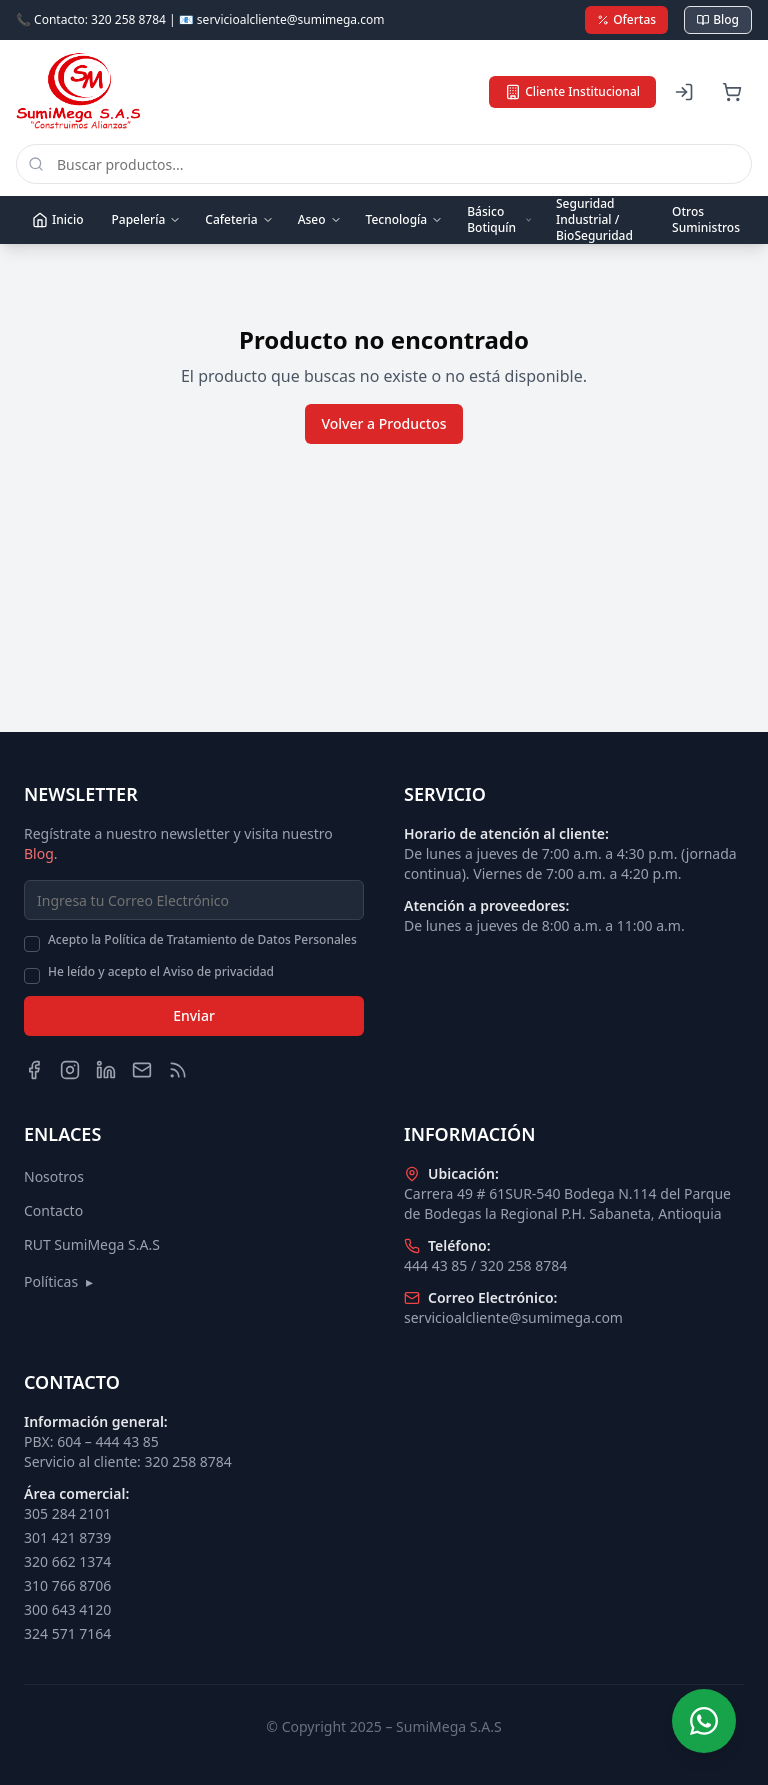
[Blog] (178, 1070)
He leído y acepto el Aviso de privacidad (161, 972)
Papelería (146, 219)
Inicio (57, 219)
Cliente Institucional (572, 91)
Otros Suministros (706, 219)
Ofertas (626, 19)
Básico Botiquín (499, 219)
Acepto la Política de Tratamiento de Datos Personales (202, 940)
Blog (718, 19)
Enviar (194, 1015)
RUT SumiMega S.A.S (92, 1244)
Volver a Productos (383, 423)
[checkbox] (32, 944)
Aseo (320, 219)
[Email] (142, 1070)
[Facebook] (34, 1070)
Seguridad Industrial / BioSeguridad (594, 220)
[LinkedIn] (106, 1070)
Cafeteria (239, 219)
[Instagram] (70, 1070)
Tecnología (405, 219)
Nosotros (54, 1176)
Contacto (53, 1210)
